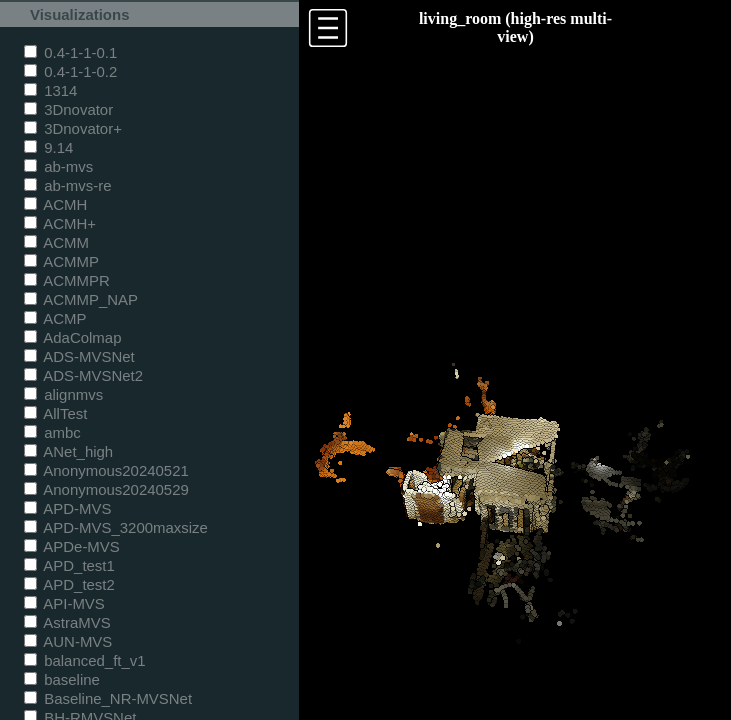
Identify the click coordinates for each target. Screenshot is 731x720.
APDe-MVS (72, 546)
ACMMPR (67, 280)
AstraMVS (67, 622)
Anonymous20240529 (106, 489)
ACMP (55, 318)
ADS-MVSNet (79, 356)
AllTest (55, 413)
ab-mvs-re (67, 185)
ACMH (55, 204)
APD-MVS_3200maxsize (116, 527)
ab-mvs (58, 166)
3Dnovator (68, 109)
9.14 (48, 147)
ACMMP (61, 261)
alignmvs (63, 394)
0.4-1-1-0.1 (70, 52)
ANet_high (68, 451)
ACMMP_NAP (81, 299)
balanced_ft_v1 (85, 660)
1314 (50, 90)
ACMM (56, 242)
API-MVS (64, 603)
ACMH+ (60, 223)
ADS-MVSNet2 (83, 375)
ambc (52, 432)
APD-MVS (67, 508)
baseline (62, 679)
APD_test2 (69, 584)
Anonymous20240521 (106, 470)
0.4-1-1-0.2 (70, 71)
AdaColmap (72, 337)
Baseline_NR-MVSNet (108, 698)
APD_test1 (69, 565)
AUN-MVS (68, 641)
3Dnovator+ (73, 128)
